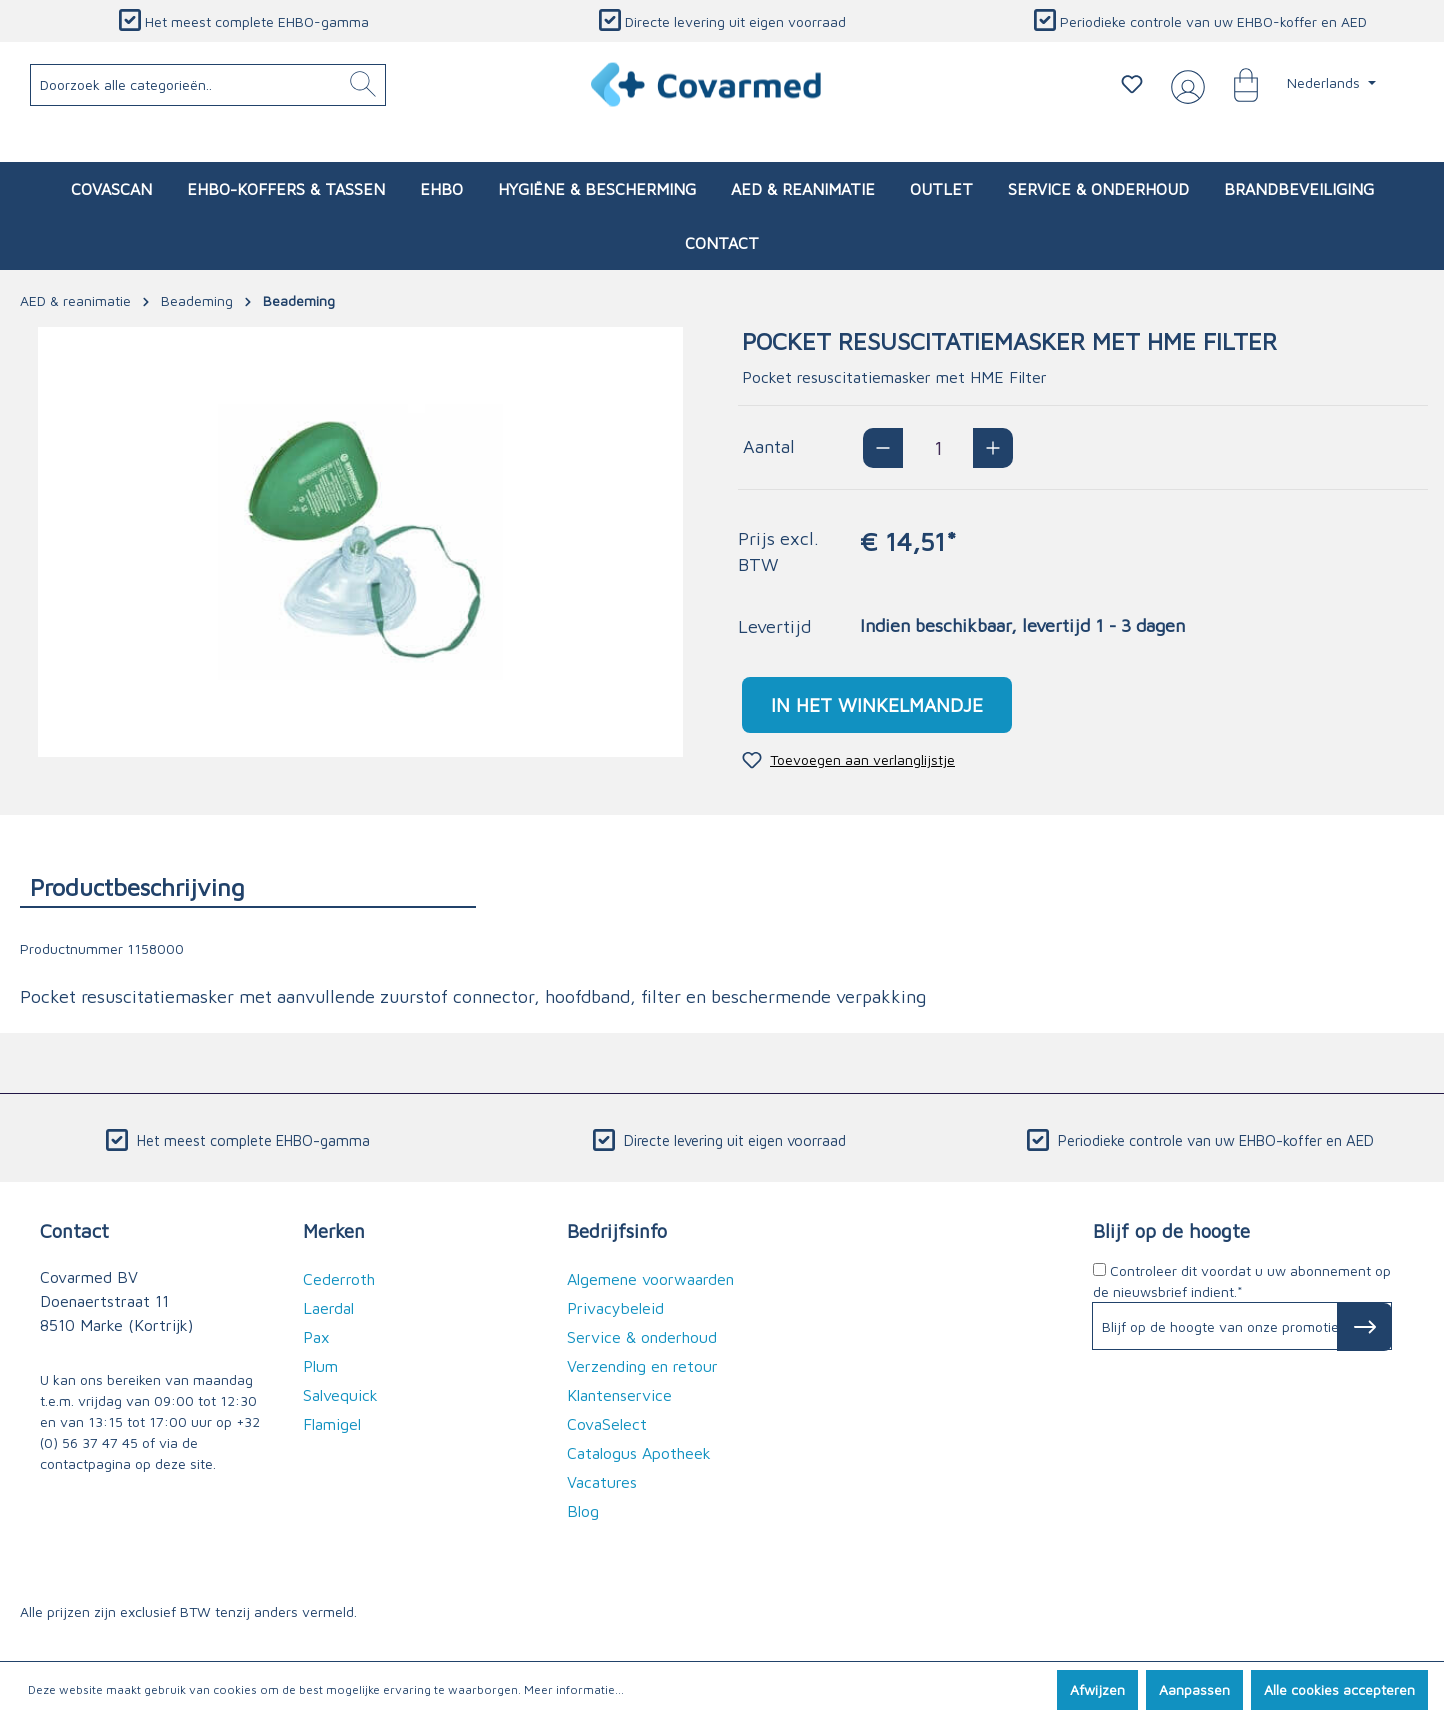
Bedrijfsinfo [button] (617, 1230)
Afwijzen (1097, 1689)
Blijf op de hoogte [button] (1171, 1230)
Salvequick (340, 1395)
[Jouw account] (1184, 85)
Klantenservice (619, 1395)
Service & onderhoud (642, 1337)
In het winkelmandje (877, 704)
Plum (320, 1366)
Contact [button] (74, 1230)
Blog (583, 1511)
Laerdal (328, 1308)
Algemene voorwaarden (650, 1279)
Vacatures (602, 1482)
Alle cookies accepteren (1339, 1689)
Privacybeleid (615, 1308)
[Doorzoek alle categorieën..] (208, 85)
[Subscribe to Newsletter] (1364, 1327)
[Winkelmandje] (1236, 84)
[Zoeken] (363, 85)
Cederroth (339, 1279)
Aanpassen (1194, 1689)
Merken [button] (334, 1230)
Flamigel (332, 1424)
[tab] (248, 886)
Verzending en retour (642, 1366)
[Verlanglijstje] (1132, 84)
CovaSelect (607, 1424)
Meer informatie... (574, 1689)
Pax (316, 1337)
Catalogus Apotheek (639, 1453)
